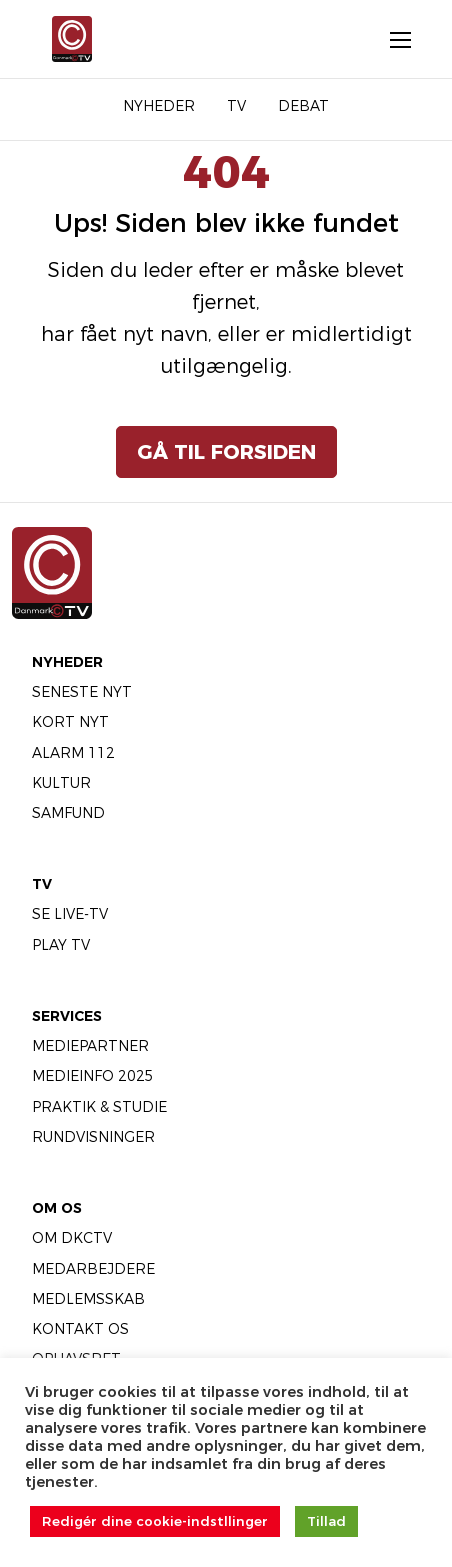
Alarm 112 (73, 753)
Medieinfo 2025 (93, 1076)
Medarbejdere (93, 1269)
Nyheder (67, 662)
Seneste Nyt (82, 692)
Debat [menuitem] (303, 106)
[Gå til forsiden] (71, 39)
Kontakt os (80, 1329)
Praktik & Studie (99, 1107)
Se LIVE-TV (70, 914)
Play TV (61, 945)
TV (42, 884)
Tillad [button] (326, 1521)
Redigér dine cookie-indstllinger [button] (155, 1521)
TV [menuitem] (236, 106)
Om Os (57, 1208)
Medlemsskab (88, 1299)
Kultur (61, 783)
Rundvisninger (93, 1137)
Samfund (68, 813)
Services (67, 1016)
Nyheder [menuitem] (159, 106)
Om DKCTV (72, 1238)
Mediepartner (90, 1046)
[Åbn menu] (390, 39)
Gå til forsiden (226, 452)
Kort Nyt (70, 722)
